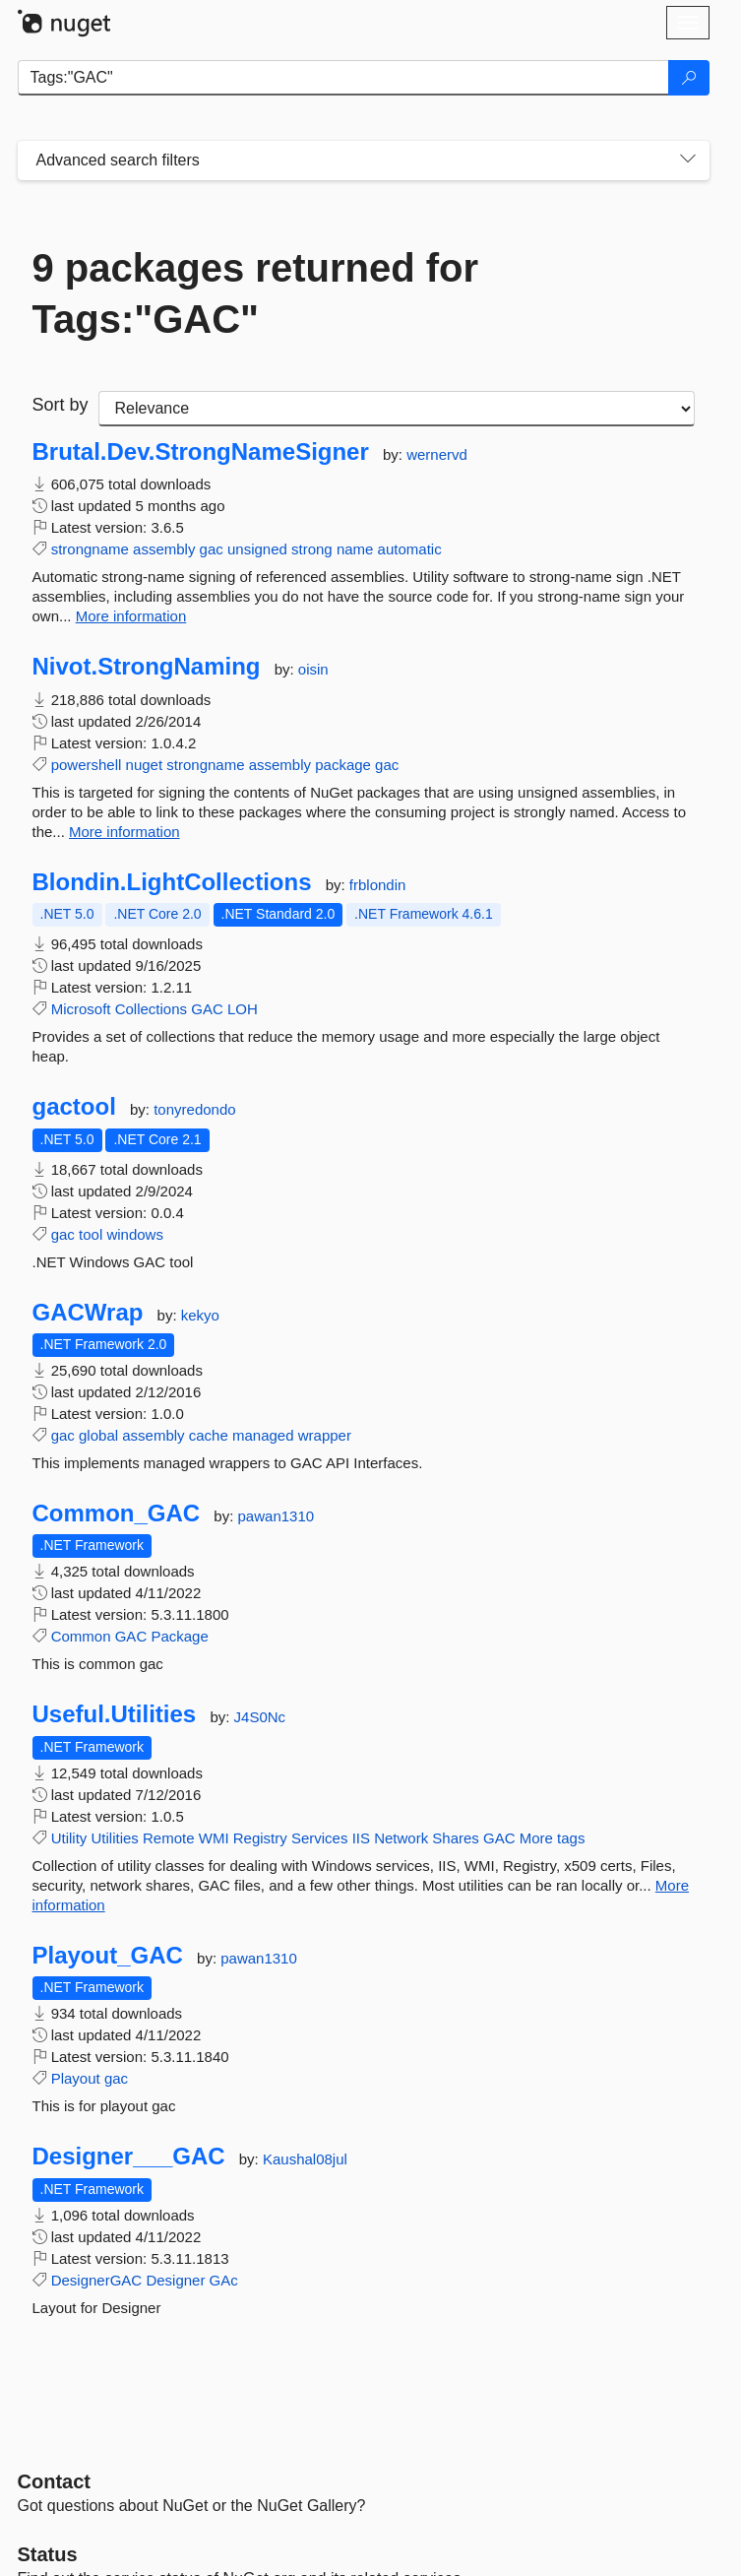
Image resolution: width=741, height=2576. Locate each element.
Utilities (115, 1838)
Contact (54, 2481)
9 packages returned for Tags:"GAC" (255, 293)
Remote (169, 1838)
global (98, 1435)
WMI (214, 1838)
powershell (86, 764)
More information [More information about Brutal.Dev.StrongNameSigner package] (131, 616)
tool (90, 1234)
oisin (313, 669)
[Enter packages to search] (343, 78)
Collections (151, 1008)
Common (81, 1636)
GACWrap (88, 1312)
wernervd (436, 454)
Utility (69, 1838)
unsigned (257, 549)
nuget (144, 764)
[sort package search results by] (396, 408)
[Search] (689, 78)
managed (263, 1435)
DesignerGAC (97, 2280)
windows (134, 1234)
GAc (224, 2280)
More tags (553, 1838)
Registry (260, 1838)
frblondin (377, 884)
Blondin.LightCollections (172, 882)
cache (208, 1435)
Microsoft (81, 1008)
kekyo (200, 1315)
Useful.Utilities (114, 1714)
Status (48, 2554)
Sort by (60, 405)
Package (179, 1636)
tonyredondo (194, 1109)
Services (319, 1838)
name (355, 549)
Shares (455, 1838)
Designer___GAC (128, 2156)
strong (312, 549)
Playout (75, 2078)
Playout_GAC (107, 1955)
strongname (90, 549)
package (343, 764)
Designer (175, 2280)
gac (211, 549)
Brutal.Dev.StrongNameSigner (200, 452)
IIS (361, 1838)
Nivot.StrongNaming (146, 666)
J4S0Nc (260, 1716)
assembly (164, 549)
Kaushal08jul (305, 2159)
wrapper (324, 1435)
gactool (74, 1107)
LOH (242, 1008)
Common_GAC (116, 1513)
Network (401, 1838)
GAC (207, 1008)
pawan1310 (276, 1516)
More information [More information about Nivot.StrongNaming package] (124, 831)
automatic (410, 549)
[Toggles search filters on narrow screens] (688, 160)
